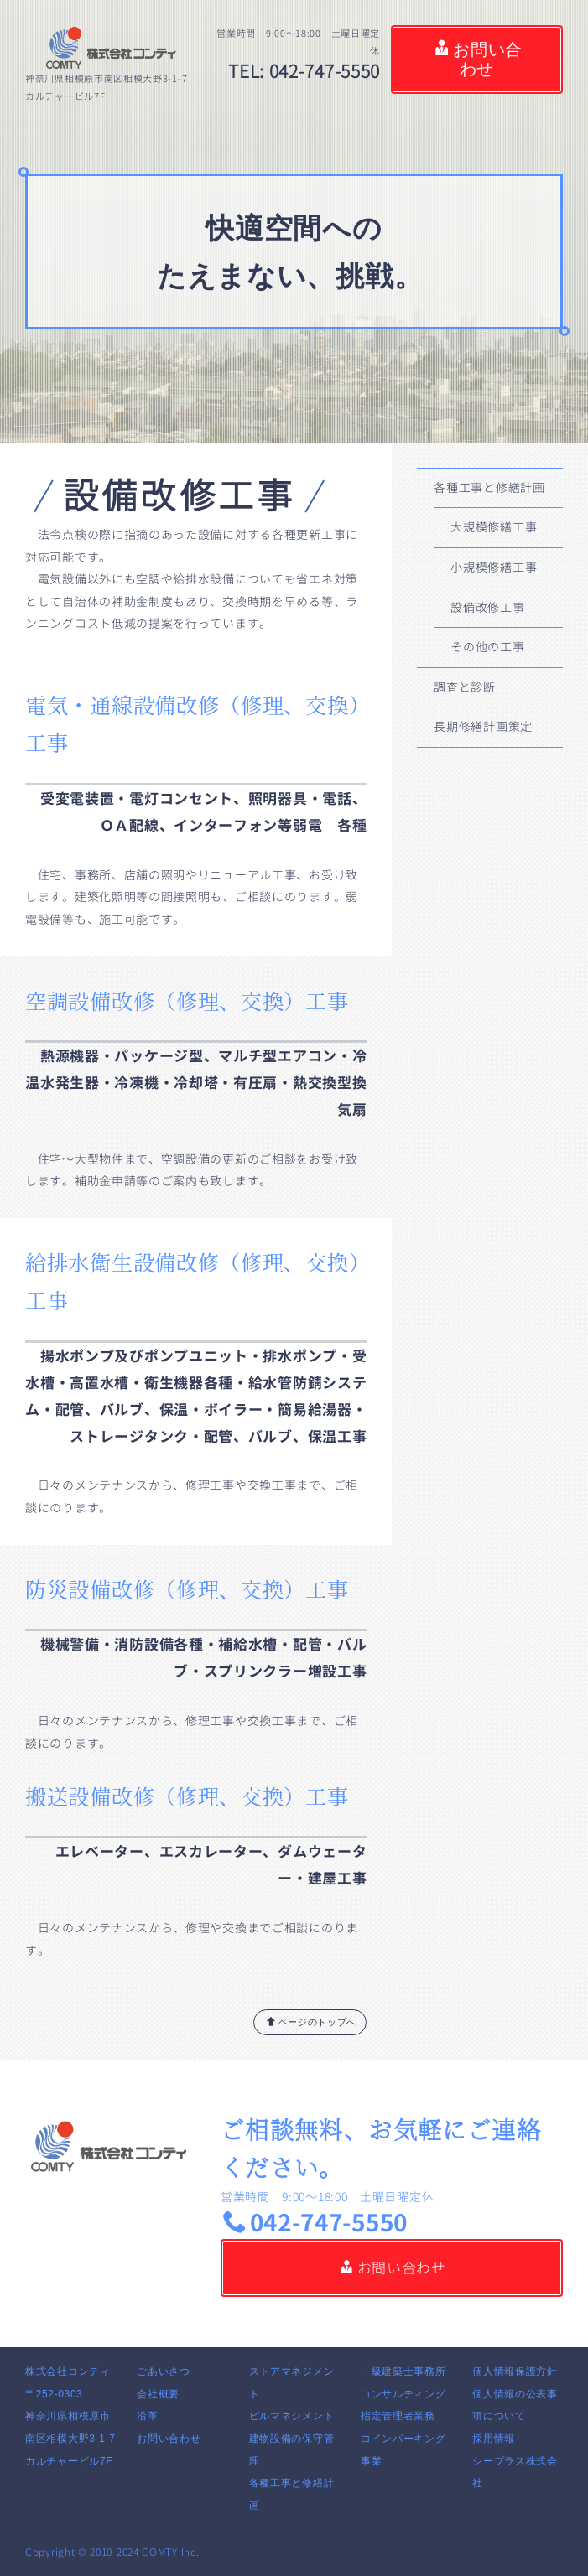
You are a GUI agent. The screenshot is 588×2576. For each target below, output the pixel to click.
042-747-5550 (315, 2222)
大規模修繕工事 (493, 527)
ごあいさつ (163, 2371)
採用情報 (493, 2438)
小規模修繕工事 (493, 567)
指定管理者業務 (398, 2416)
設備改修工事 (487, 607)
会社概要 (158, 2394)
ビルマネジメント (292, 2416)
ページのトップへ (311, 2021)
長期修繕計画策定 (483, 726)
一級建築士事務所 (403, 2371)
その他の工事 (487, 647)
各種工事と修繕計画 (489, 487)
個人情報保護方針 (515, 2371)
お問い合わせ (478, 59)
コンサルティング (403, 2394)
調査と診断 (465, 687)
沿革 (147, 2416)
